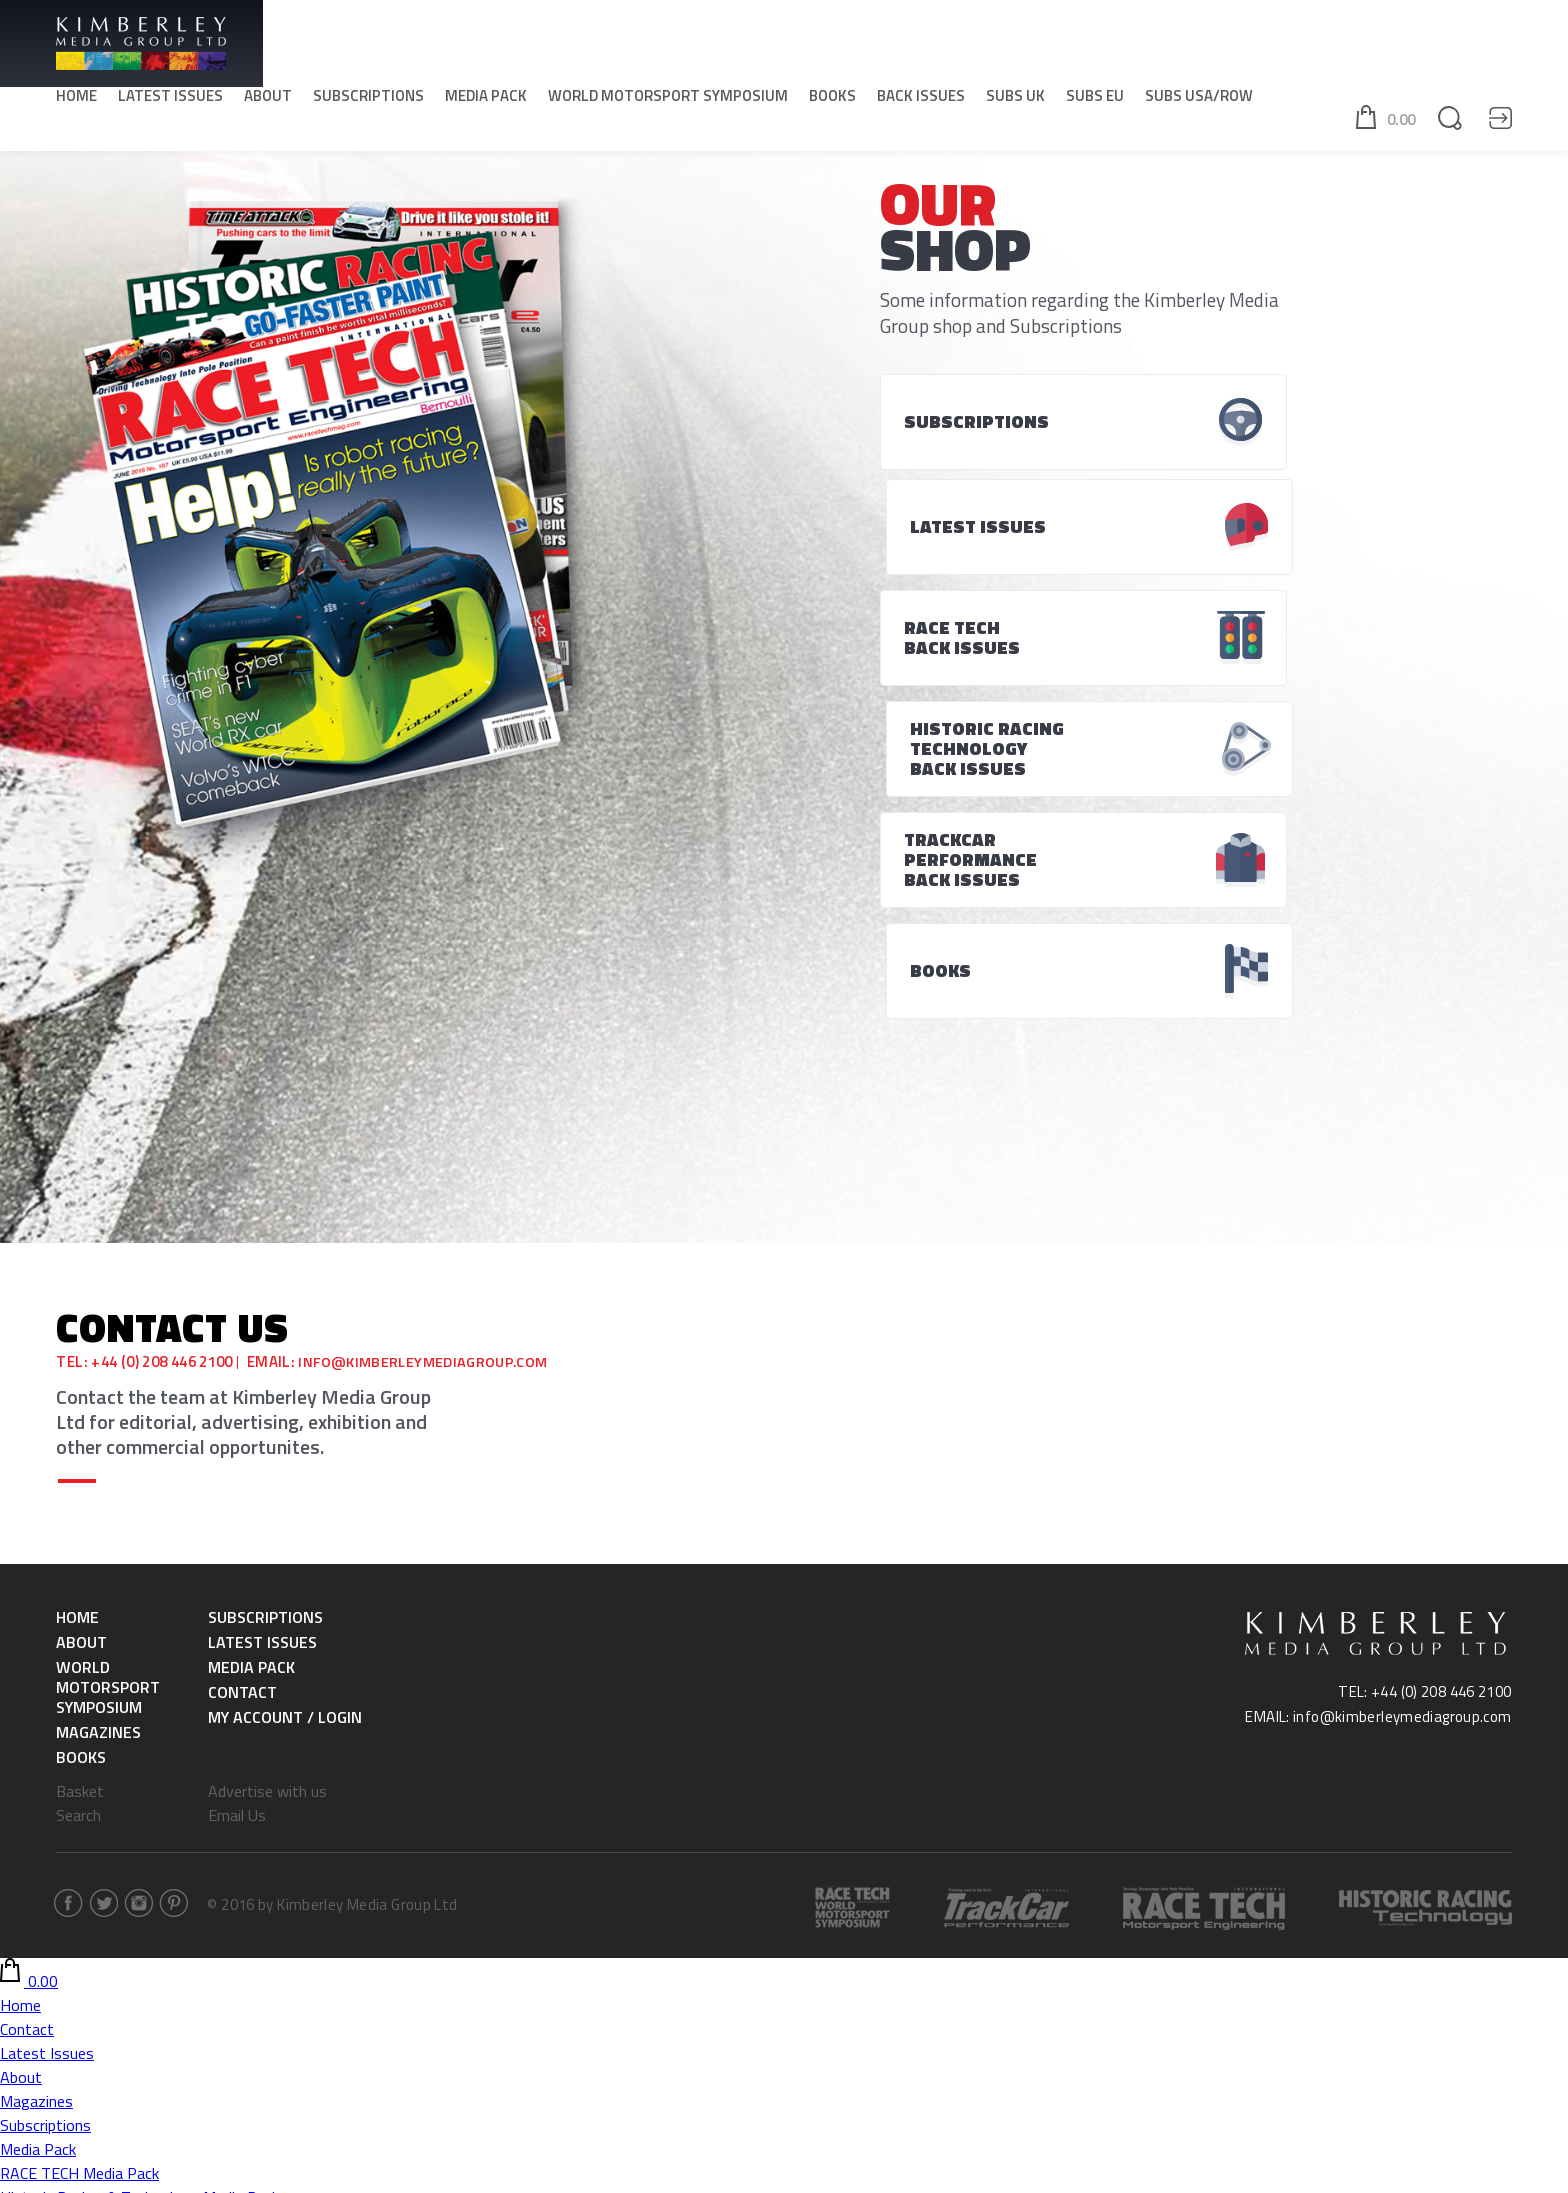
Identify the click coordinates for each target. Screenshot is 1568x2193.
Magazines (98, 1404)
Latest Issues (170, 100)
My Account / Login (285, 1389)
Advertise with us (267, 1463)
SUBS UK (1015, 100)
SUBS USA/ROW (1199, 100)
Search (78, 1487)
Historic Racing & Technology (99, 2037)
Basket (80, 1463)
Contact (242, 1364)
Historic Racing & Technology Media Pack (139, 1869)
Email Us (237, 1487)
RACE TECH (39, 2013)
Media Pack (486, 100)
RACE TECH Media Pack (79, 1845)
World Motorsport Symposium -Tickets (133, 1917)
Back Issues (921, 100)
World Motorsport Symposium (668, 100)
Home (76, 100)
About (268, 100)
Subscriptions (368, 100)
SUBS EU (1095, 100)
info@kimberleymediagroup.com (428, 1034)
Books (832, 100)
